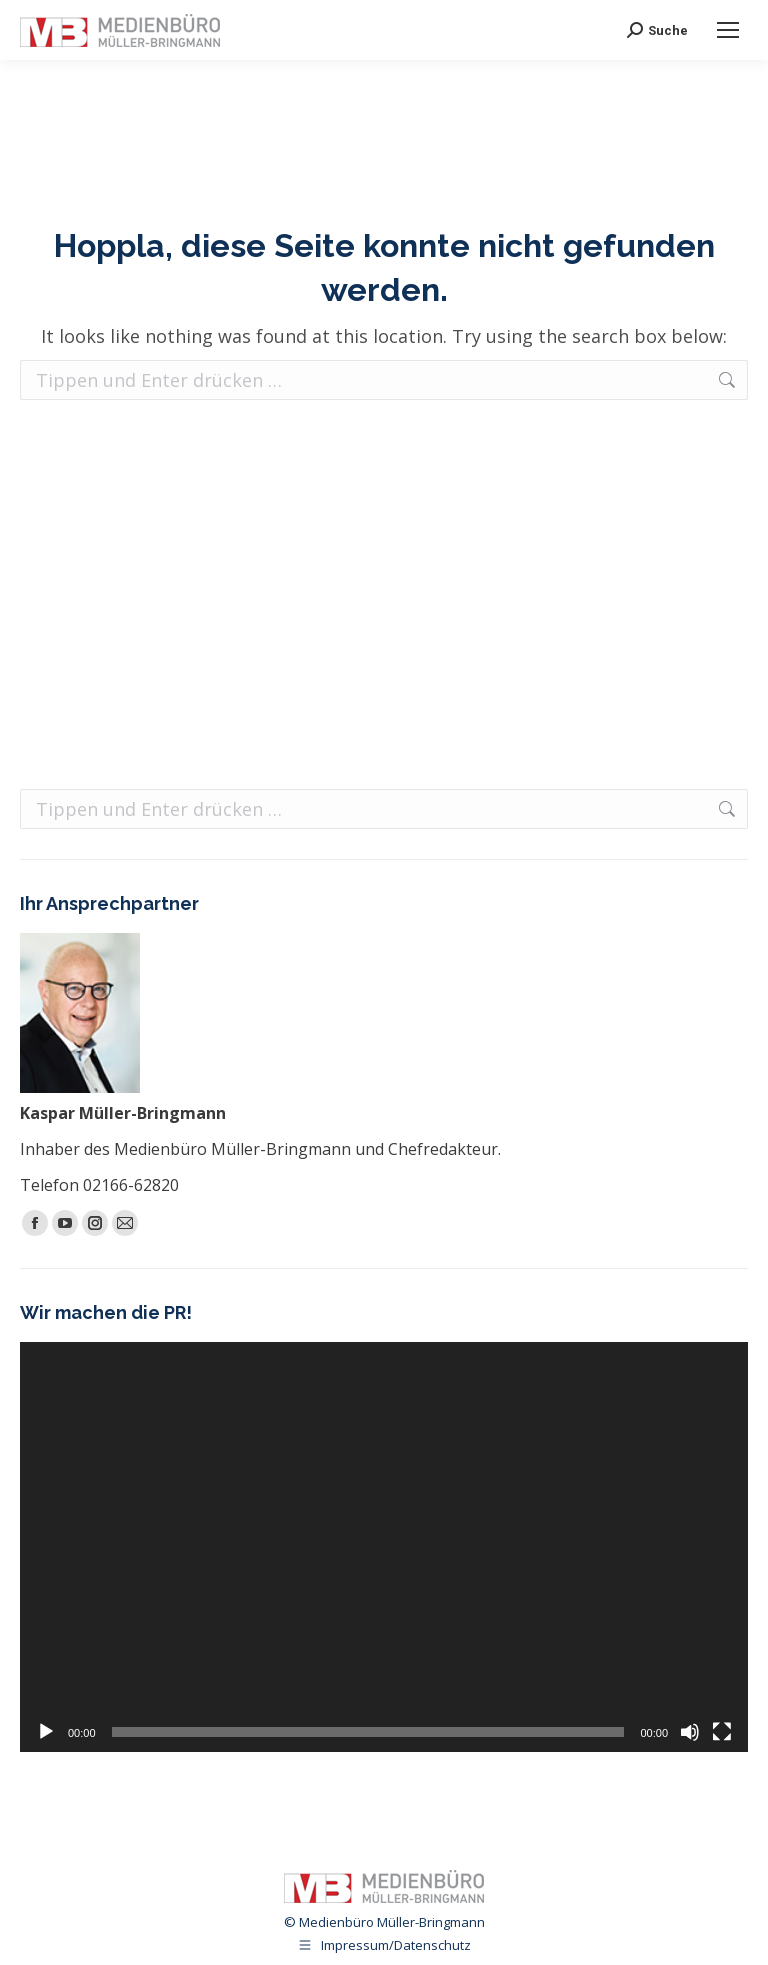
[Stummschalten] (690, 1732)
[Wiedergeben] (46, 1732)
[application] (384, 1547)
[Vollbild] (722, 1732)
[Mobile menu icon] (728, 30)
